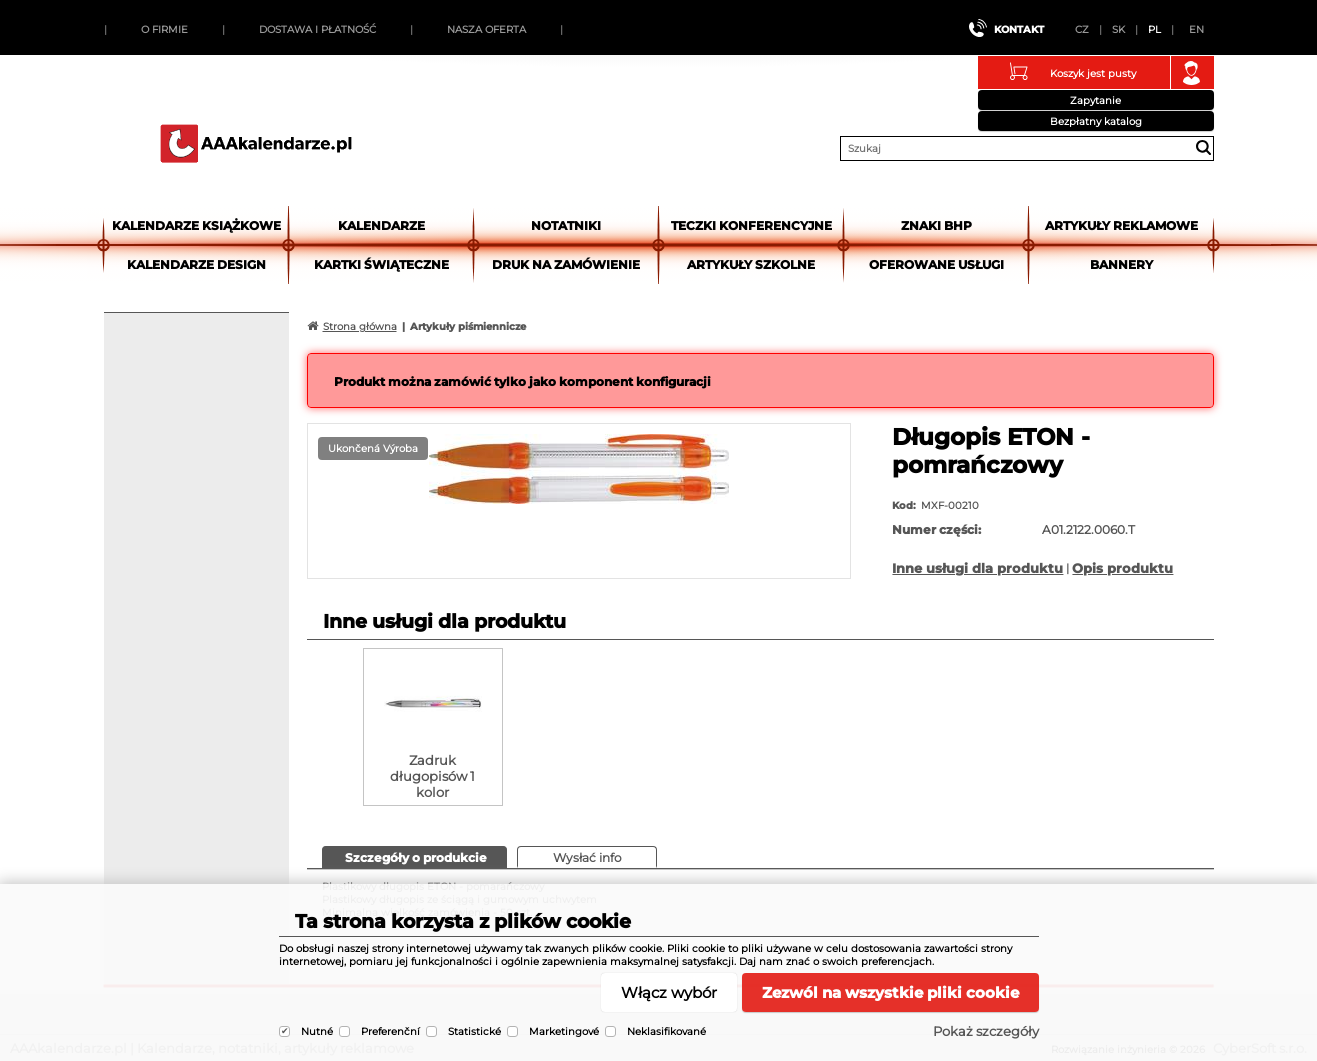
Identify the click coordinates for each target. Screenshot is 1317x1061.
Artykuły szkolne (751, 264)
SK (1118, 29)
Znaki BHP (936, 225)
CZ (1082, 29)
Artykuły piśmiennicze (468, 326)
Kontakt (1019, 29)
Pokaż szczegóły (986, 1031)
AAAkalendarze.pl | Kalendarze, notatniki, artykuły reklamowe (256, 143)
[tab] (414, 857)
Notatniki (566, 225)
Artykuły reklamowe (1121, 225)
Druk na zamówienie (566, 264)
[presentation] (414, 856)
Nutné (317, 1031)
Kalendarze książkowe (196, 225)
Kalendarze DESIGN (196, 264)
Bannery (1121, 264)
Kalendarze (381, 225)
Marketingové (564, 1031)
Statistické (474, 1031)
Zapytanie (1095, 100)
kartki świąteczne (381, 264)
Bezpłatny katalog (1096, 121)
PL (1154, 29)
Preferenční (390, 1031)
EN (1196, 29)
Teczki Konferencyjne (751, 225)
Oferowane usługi (936, 264)
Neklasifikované (666, 1031)
